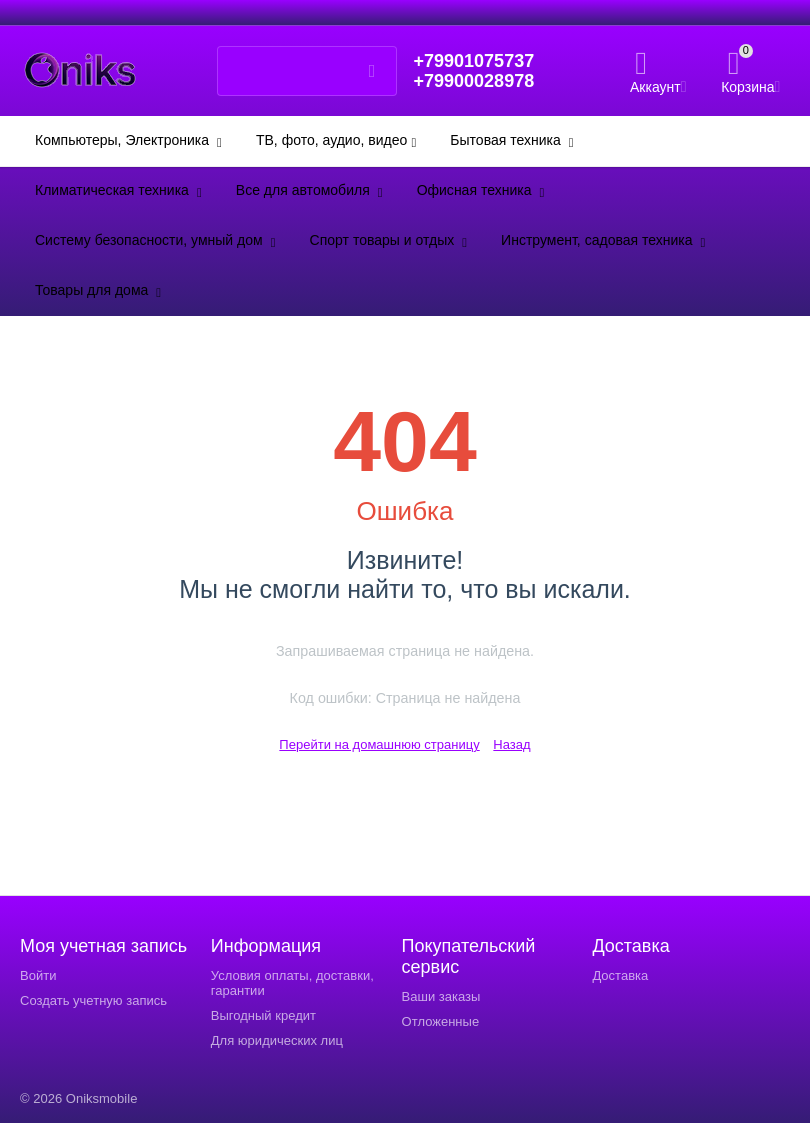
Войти (38, 975)
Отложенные (441, 1021)
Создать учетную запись (93, 1000)
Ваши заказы (441, 996)
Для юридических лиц (277, 1040)
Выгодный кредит (263, 1015)
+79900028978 (473, 81)
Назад (511, 744)
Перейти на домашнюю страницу (379, 744)
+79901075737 (473, 61)
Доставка (620, 975)
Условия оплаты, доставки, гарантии (292, 983)
